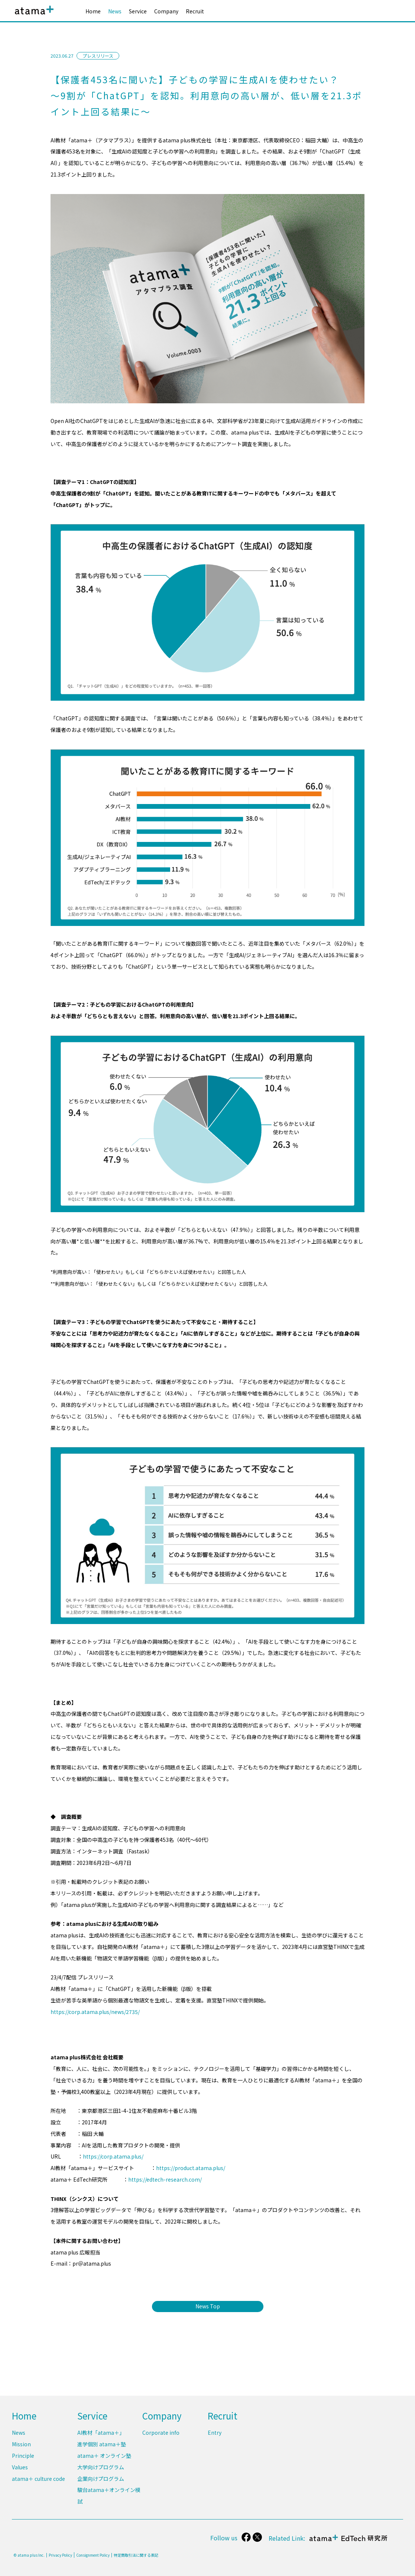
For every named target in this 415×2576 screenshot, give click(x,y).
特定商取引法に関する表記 (136, 2555)
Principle (23, 2455)
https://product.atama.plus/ (190, 2168)
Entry (214, 2432)
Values (20, 2467)
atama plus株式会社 (33, 15)
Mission (21, 2444)
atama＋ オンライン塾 (104, 2455)
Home (93, 11)
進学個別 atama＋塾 (101, 2444)
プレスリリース (97, 55)
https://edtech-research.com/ (165, 2179)
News (114, 11)
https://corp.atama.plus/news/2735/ (95, 2011)
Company (166, 11)
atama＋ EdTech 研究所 (346, 2542)
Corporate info (160, 2432)
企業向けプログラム (100, 2478)
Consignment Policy (93, 2555)
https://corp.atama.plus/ (113, 2156)
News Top (207, 2306)
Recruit (195, 11)
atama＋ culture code (38, 2478)
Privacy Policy (60, 2555)
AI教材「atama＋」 (100, 2432)
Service (138, 11)
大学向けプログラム (100, 2467)
